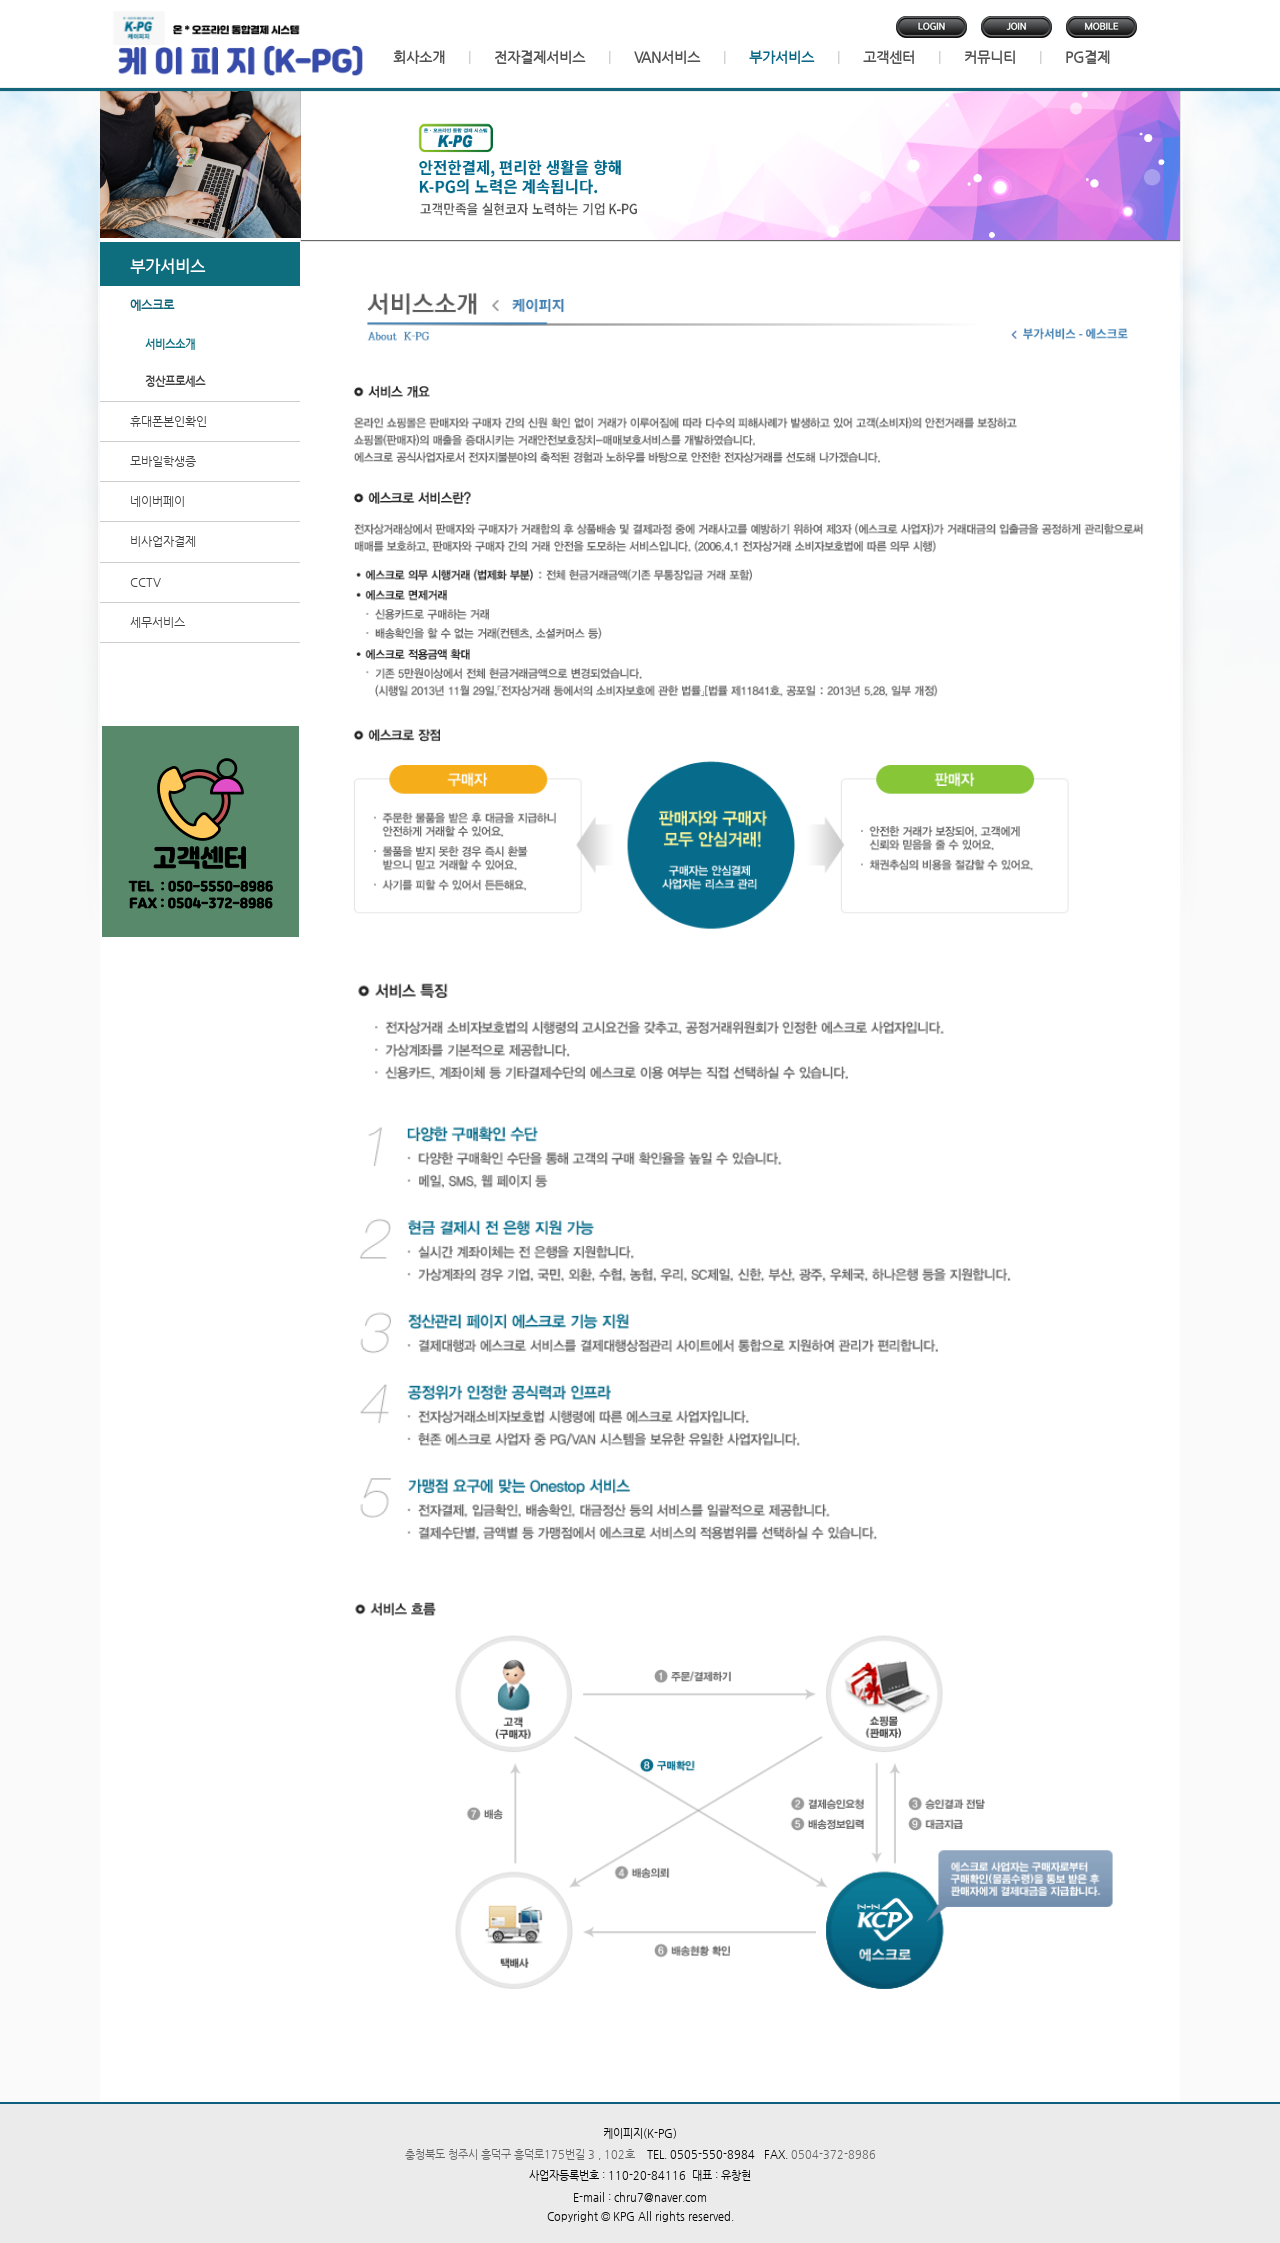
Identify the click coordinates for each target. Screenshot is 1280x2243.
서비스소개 (170, 344)
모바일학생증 (163, 461)
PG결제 (1087, 57)
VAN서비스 (667, 57)
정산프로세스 (175, 381)
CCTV (145, 582)
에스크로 (152, 305)
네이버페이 (157, 501)
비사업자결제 (163, 541)
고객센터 (889, 57)
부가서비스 (781, 57)
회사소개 (419, 57)
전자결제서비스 (539, 57)
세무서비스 (157, 622)
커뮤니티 (990, 57)
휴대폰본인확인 (168, 421)
